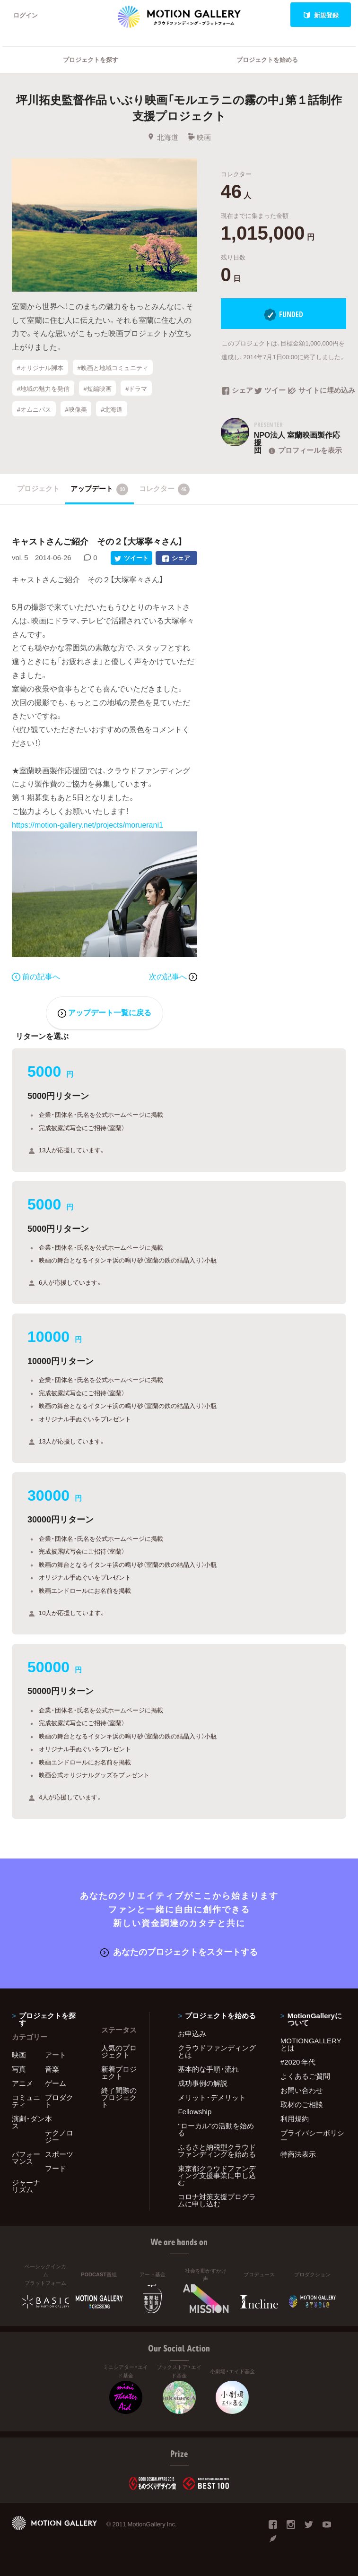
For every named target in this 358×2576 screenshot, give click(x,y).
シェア (237, 391)
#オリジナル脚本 (40, 367)
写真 (19, 2069)
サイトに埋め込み (317, 391)
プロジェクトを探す (90, 59)
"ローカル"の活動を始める (216, 2129)
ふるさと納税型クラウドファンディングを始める (217, 2150)
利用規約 (294, 2118)
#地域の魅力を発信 (43, 388)
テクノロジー (59, 2136)
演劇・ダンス (28, 2122)
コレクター (164, 489)
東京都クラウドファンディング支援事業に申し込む (217, 2175)
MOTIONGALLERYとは (310, 2044)
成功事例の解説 (202, 2083)
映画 (199, 137)
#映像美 (76, 409)
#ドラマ (136, 388)
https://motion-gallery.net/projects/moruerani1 (87, 824)
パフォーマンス (26, 2157)
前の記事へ (36, 976)
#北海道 (111, 409)
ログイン (25, 14)
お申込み (192, 2033)
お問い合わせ (301, 2090)
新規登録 (321, 14)
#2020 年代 (298, 2062)
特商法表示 (298, 2154)
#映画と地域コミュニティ (112, 367)
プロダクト (59, 2100)
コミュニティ (26, 2100)
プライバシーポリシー (312, 2136)
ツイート (271, 391)
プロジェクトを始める (267, 59)
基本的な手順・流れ (208, 2069)
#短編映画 (97, 388)
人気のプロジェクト (119, 2051)
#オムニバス (34, 409)
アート (55, 2054)
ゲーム (55, 2083)
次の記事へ (173, 976)
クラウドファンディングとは (217, 2051)
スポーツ (59, 2154)
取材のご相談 (301, 2104)
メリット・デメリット (212, 2097)
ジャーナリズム (26, 2186)
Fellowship (194, 2111)
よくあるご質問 (305, 2076)
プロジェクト (38, 488)
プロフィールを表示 (304, 450)
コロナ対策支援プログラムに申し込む (217, 2200)
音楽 (52, 2069)
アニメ (22, 2083)
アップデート (99, 489)
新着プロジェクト (119, 2072)
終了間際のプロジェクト (119, 2097)
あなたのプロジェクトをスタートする (179, 1951)
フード (55, 2168)
